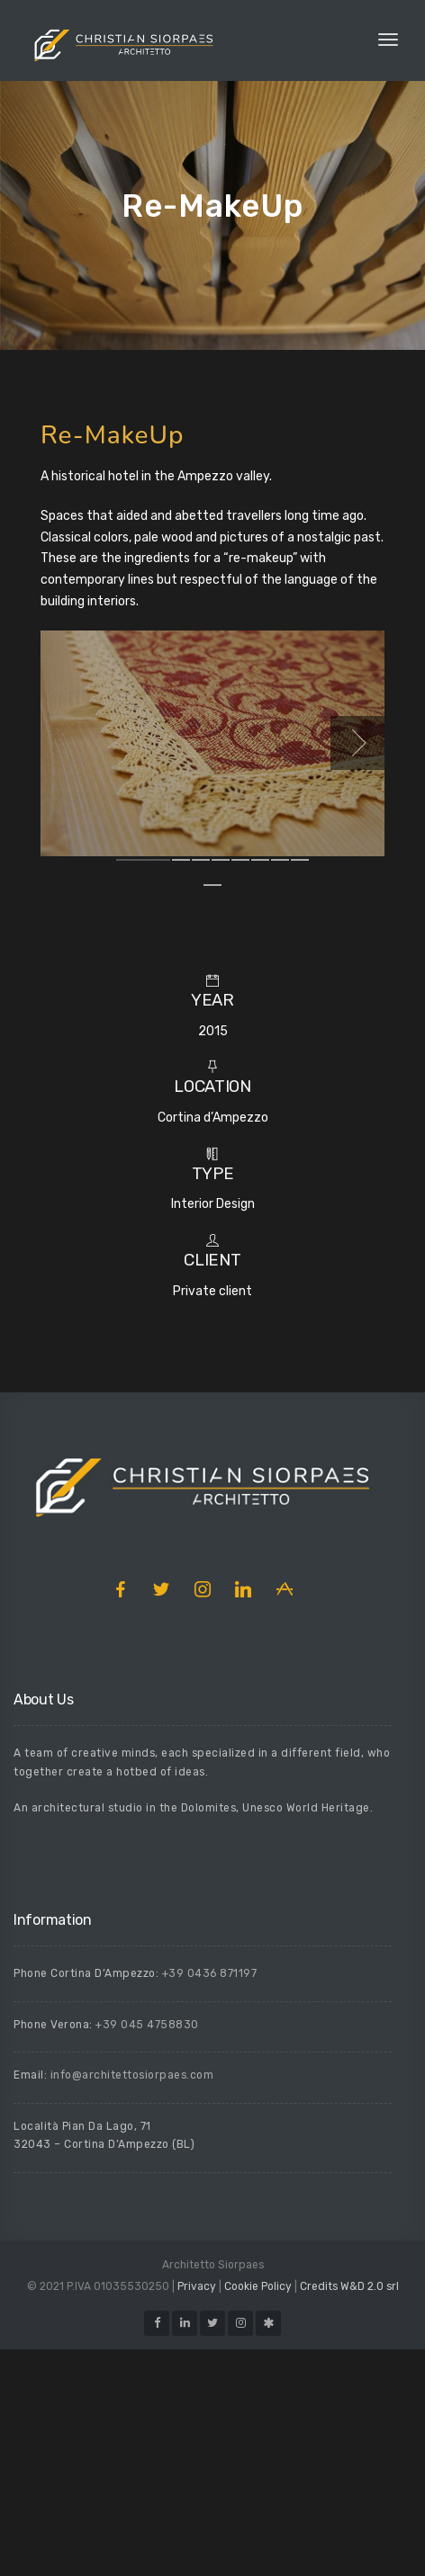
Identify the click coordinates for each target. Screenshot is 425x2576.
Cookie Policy (258, 2513)
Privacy (196, 2513)
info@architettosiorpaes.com (132, 2301)
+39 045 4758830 (147, 2251)
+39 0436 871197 (210, 2200)
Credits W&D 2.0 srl (349, 2513)
